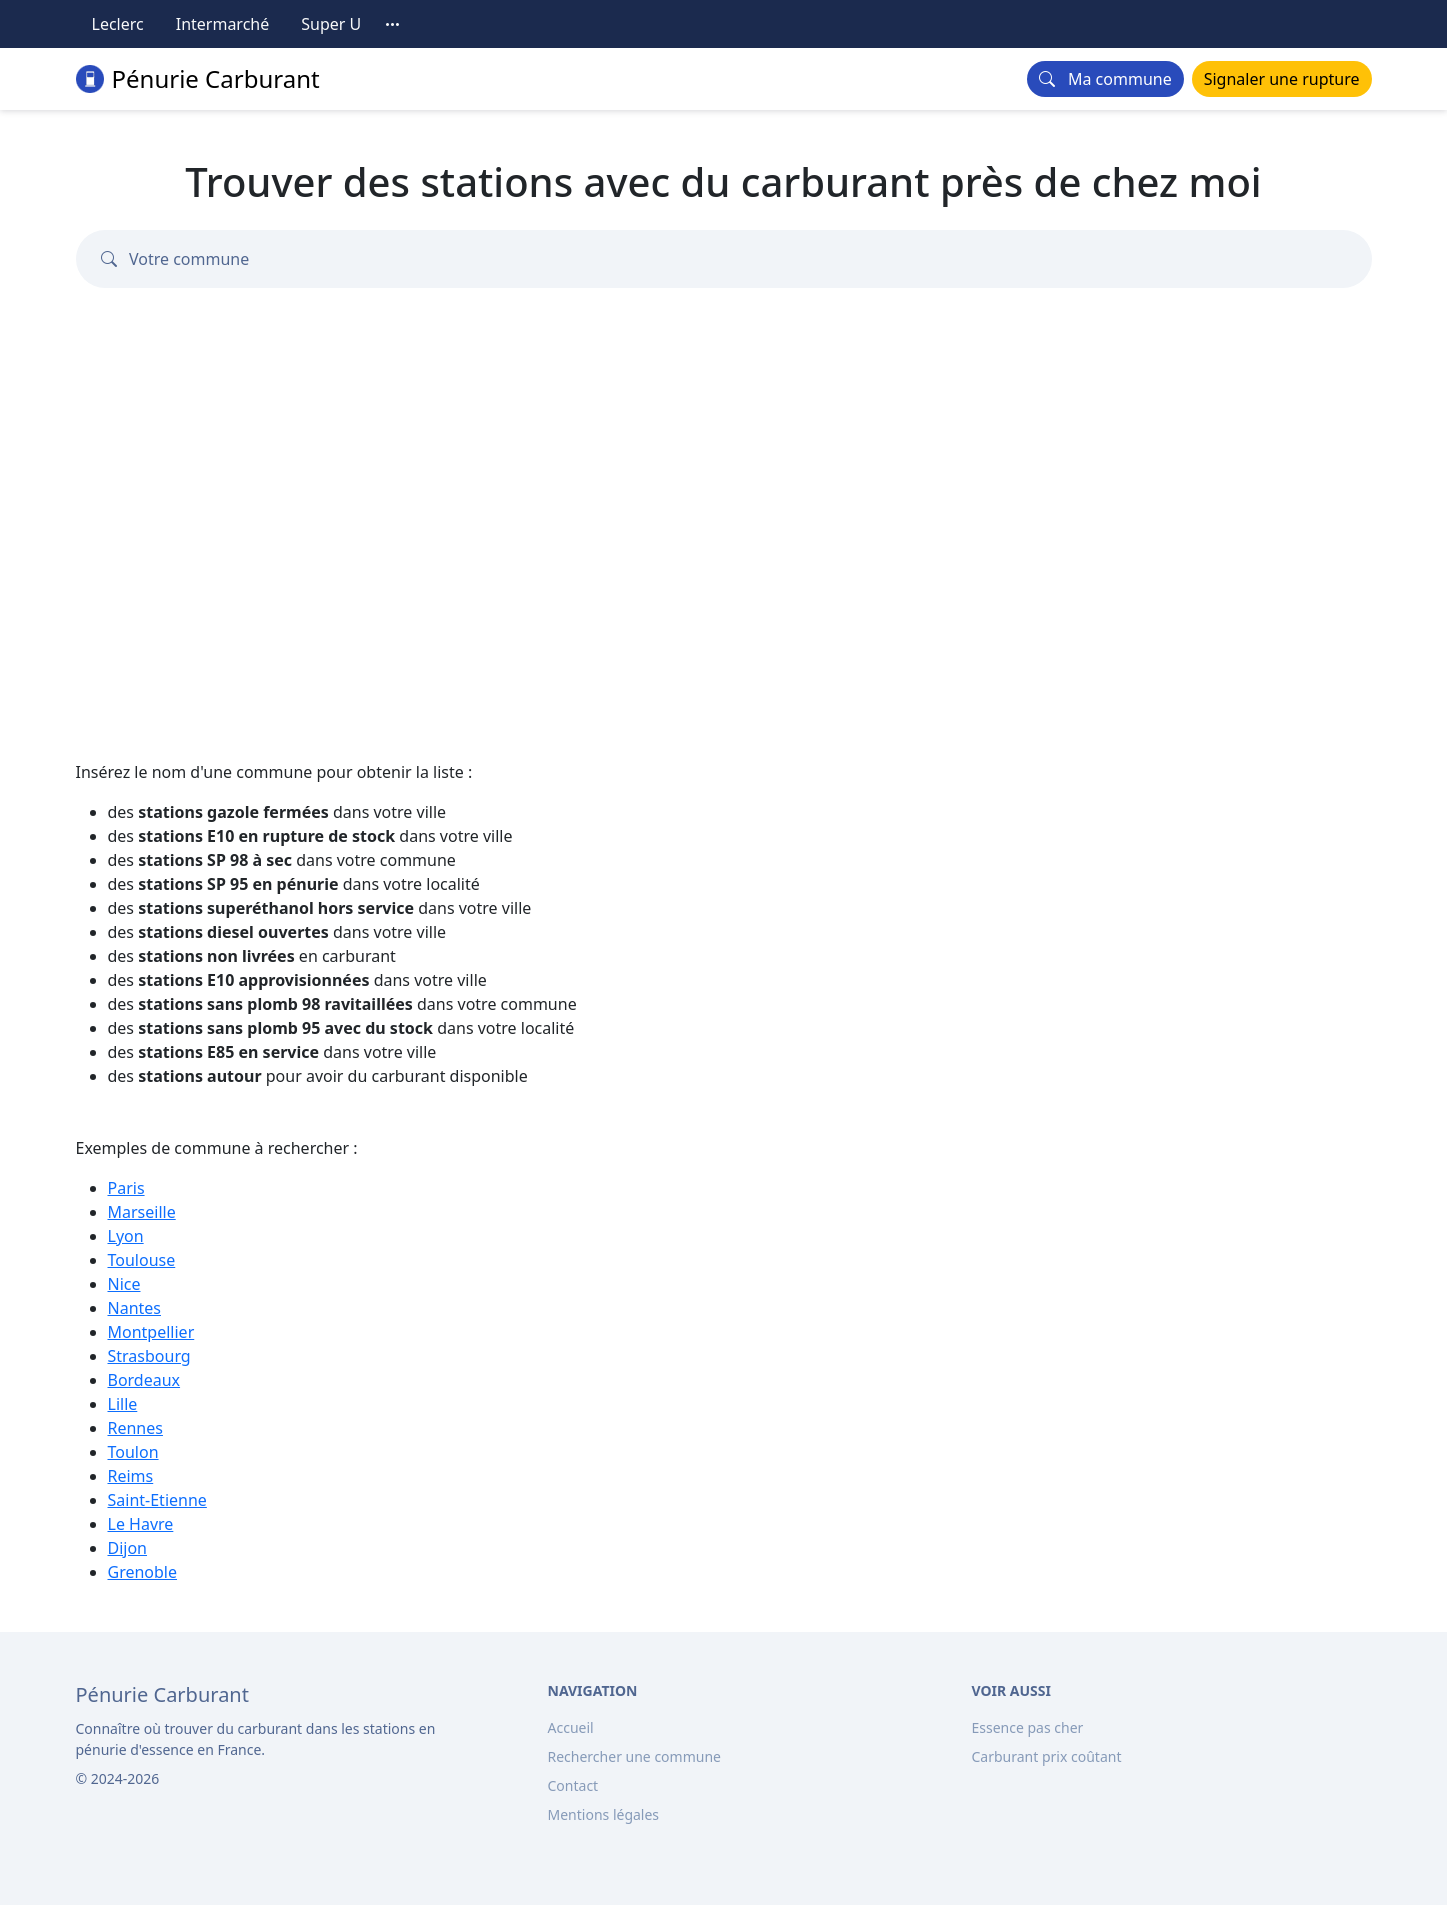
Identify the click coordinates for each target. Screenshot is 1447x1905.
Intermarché (223, 24)
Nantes (135, 1308)
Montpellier (151, 1332)
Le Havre (141, 1524)
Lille (123, 1404)
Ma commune (1105, 79)
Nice (124, 1284)
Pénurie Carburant (198, 78)
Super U (331, 24)
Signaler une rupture (1282, 79)
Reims (131, 1476)
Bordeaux (144, 1380)
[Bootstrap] (162, 1695)
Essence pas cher (1028, 1727)
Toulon (133, 1452)
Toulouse (142, 1260)
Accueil (571, 1727)
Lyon (126, 1236)
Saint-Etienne (157, 1500)
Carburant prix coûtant (1047, 1756)
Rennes (135, 1428)
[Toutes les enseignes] (393, 24)
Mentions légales (604, 1814)
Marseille (142, 1212)
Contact (573, 1785)
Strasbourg (149, 1356)
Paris (126, 1188)
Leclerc (118, 24)
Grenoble (143, 1572)
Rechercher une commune (634, 1756)
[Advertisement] (724, 524)
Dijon (128, 1548)
